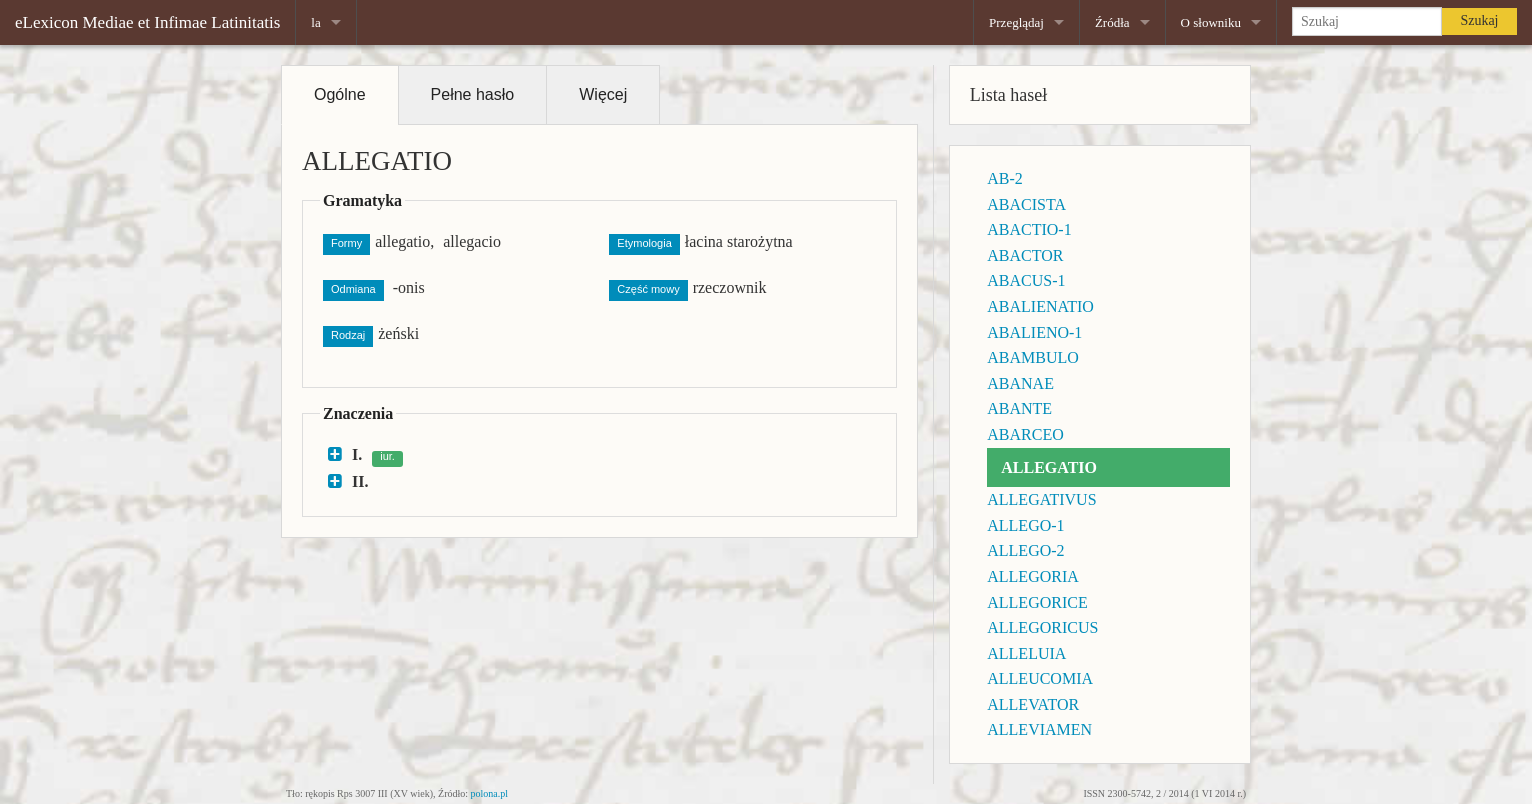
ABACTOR (1025, 255)
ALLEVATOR (1033, 704)
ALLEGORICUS (1042, 627)
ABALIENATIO (1040, 306)
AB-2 (1005, 178)
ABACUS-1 (1026, 280)
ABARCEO (1025, 434)
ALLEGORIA (1033, 576)
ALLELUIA (1026, 653)
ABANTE (1019, 408)
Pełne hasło (473, 94)
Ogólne (340, 94)
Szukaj (1479, 20)
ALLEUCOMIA (1040, 678)
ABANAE (1020, 383)
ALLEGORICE (1037, 602)
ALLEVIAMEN (1039, 729)
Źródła (1112, 22)
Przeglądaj (1016, 22)
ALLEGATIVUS (1041, 499)
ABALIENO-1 (1034, 332)
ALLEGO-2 (1025, 550)
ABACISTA (1026, 204)
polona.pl (490, 793)
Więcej (603, 94)
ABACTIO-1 (1029, 229)
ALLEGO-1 (1025, 525)
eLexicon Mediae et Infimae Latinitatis (147, 22)
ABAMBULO (1033, 357)
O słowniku (1211, 22)
